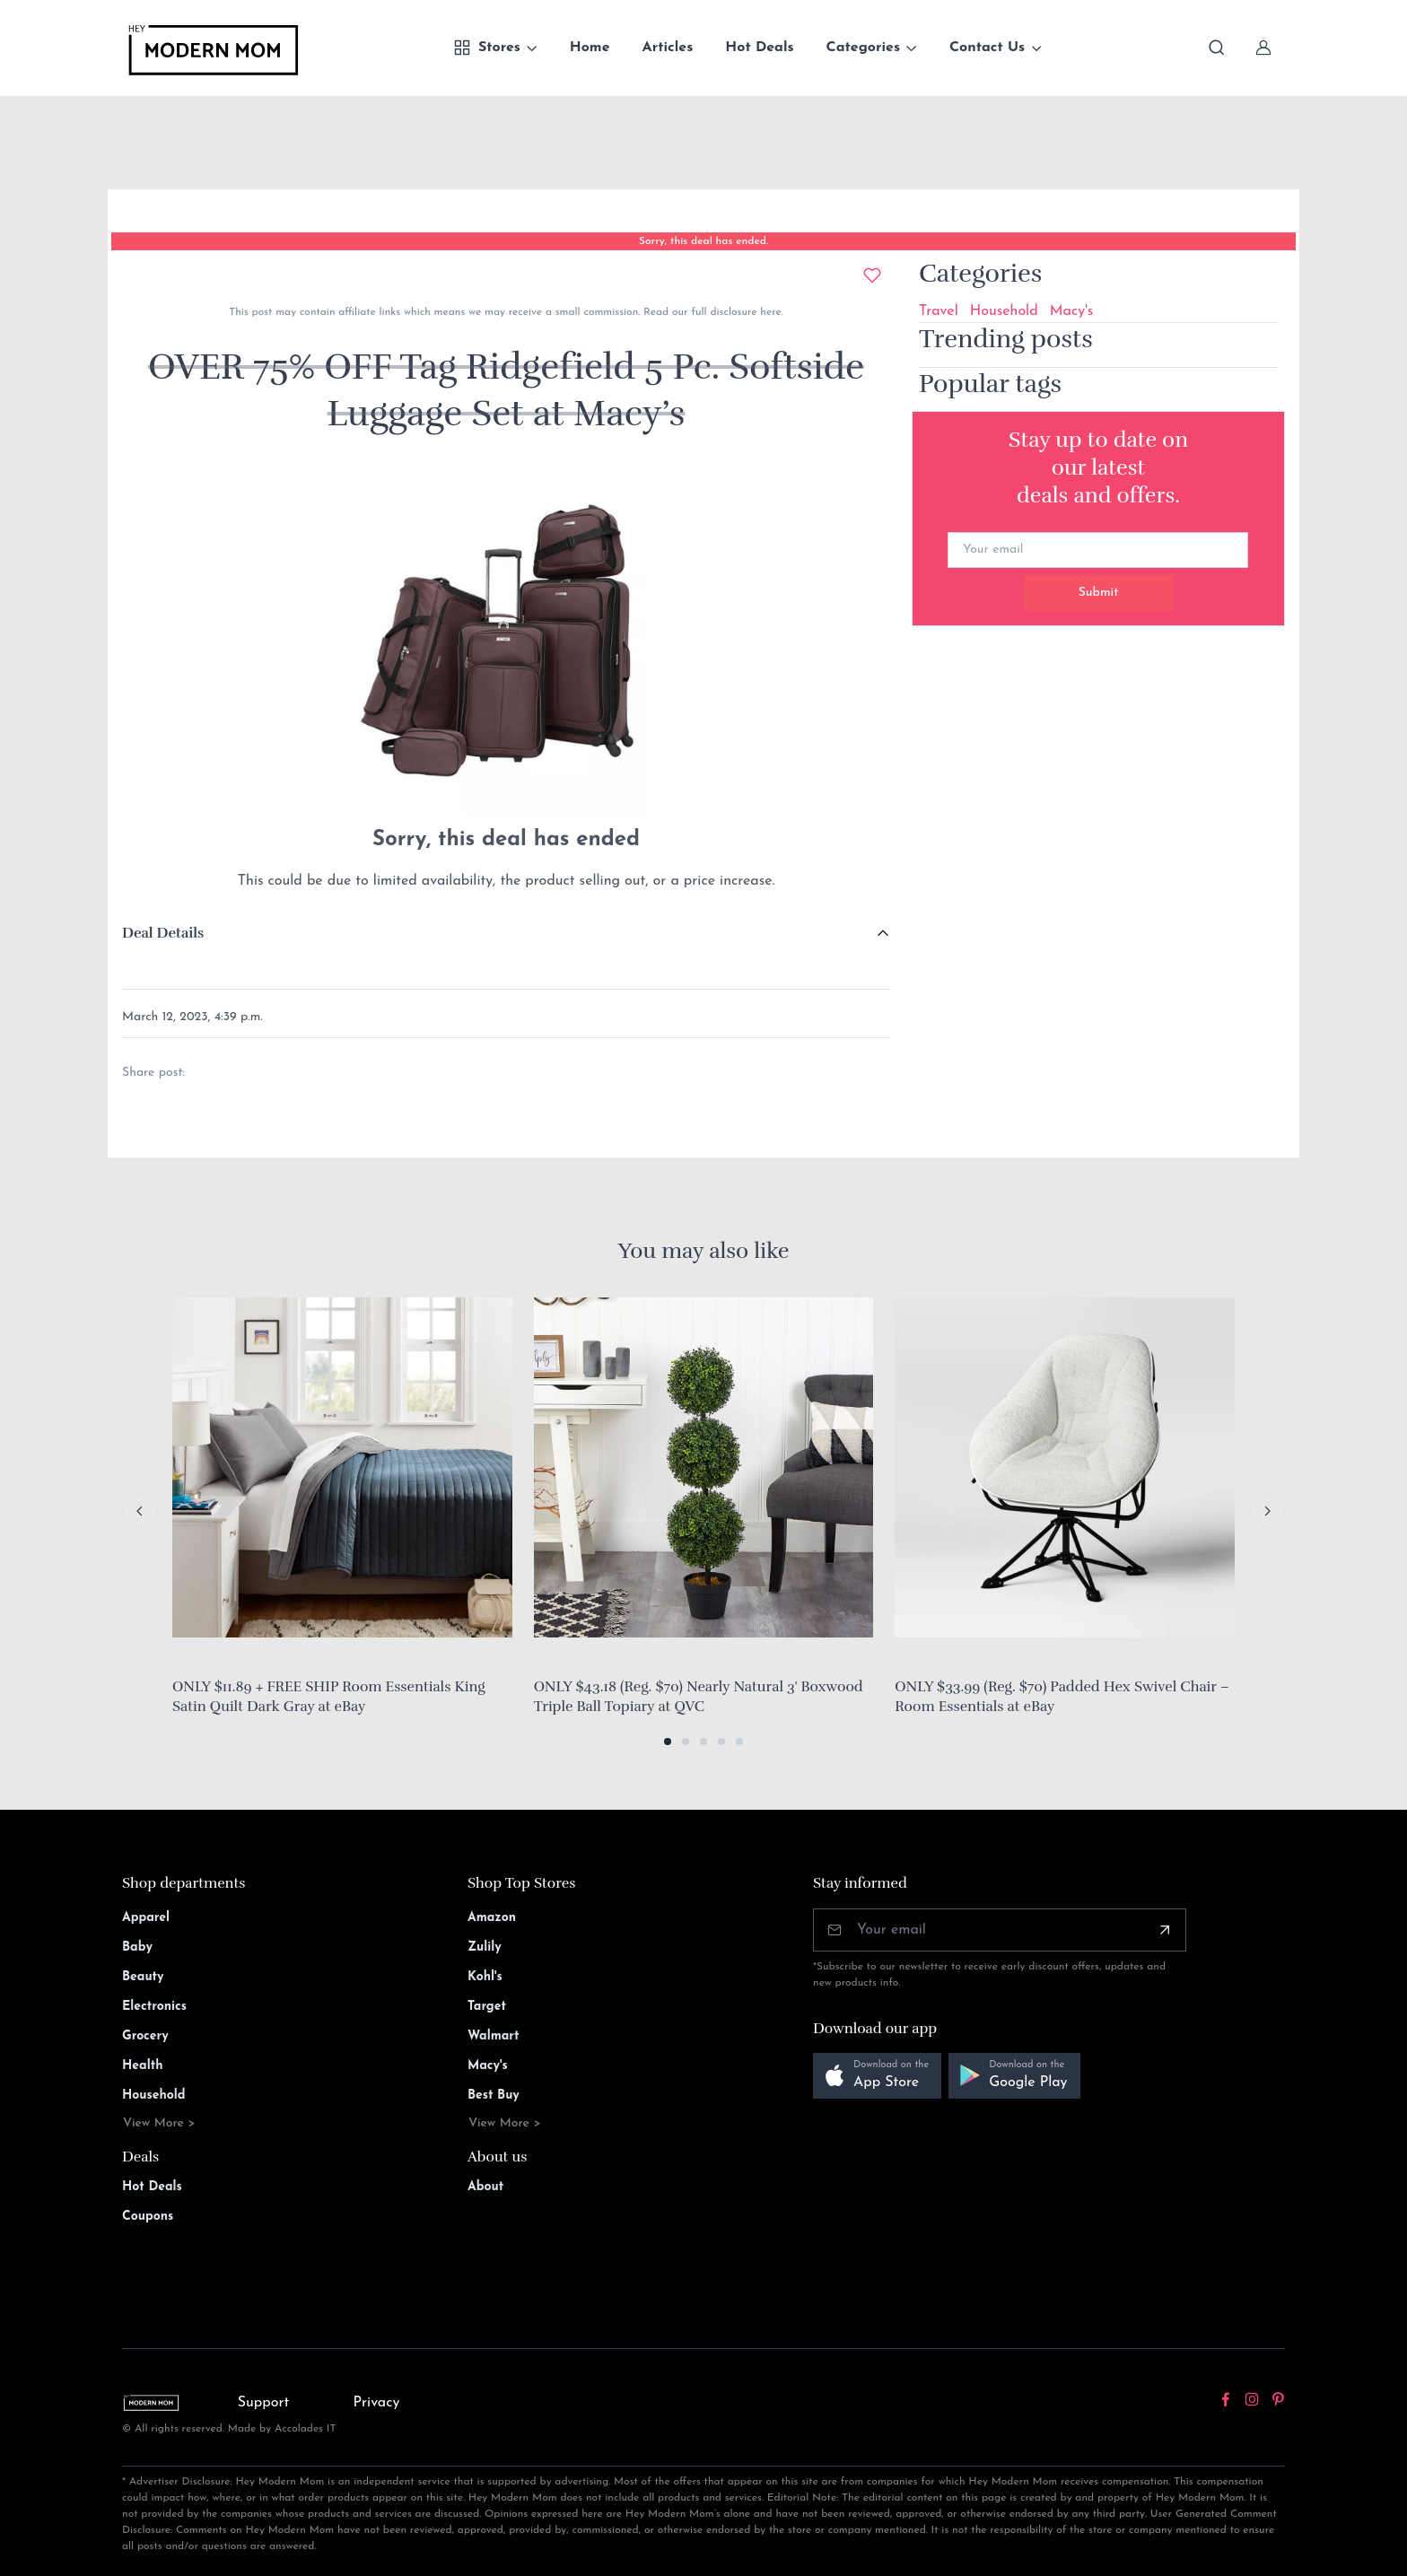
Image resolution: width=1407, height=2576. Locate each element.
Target (487, 2006)
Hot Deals (759, 47)
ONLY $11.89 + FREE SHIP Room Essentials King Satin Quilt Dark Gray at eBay (328, 1697)
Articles (668, 47)
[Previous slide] (140, 1511)
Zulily (485, 1947)
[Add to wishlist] (872, 275)
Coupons (147, 2216)
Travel (938, 311)
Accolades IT (305, 2428)
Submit (1099, 592)
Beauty (143, 1977)
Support (264, 2403)
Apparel (146, 1918)
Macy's (1072, 311)
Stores (486, 48)
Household (1004, 311)
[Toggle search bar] (1216, 47)
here (768, 312)
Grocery (145, 2036)
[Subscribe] (1165, 1930)
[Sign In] (1263, 47)
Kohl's (485, 1977)
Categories (863, 47)
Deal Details (163, 933)
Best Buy (494, 2095)
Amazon (492, 1918)
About (485, 2187)
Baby (137, 1947)
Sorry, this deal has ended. (703, 241)
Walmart (494, 2036)
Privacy (377, 2403)
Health (142, 2066)
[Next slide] (1267, 1511)
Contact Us (987, 47)
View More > (159, 2123)
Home (590, 47)
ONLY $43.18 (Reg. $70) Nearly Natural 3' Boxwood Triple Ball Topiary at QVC (698, 1697)
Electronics (154, 2006)
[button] (667, 1741)
